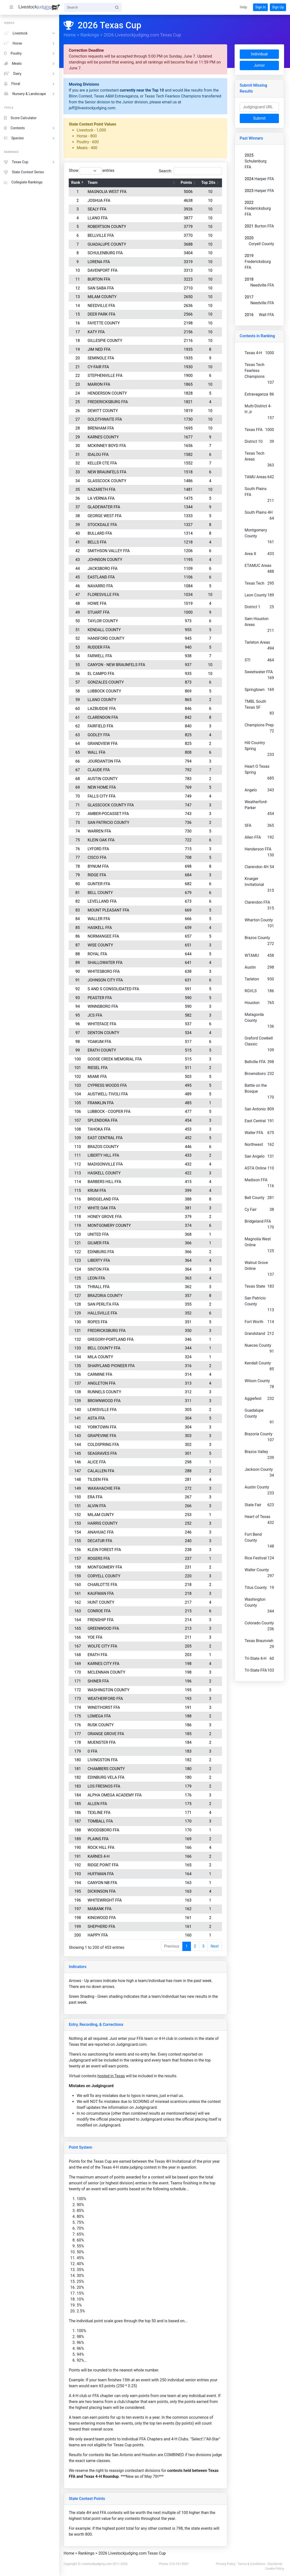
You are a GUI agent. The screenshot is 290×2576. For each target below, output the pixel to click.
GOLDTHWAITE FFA (106, 419)
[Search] (88, 7)
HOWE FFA (98, 603)
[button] (243, 7)
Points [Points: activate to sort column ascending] (187, 182)
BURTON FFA (100, 279)
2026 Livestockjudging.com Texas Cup (144, 34)
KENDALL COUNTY (105, 629)
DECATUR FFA (101, 1540)
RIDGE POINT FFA (104, 1865)
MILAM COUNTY (103, 296)
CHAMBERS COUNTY (107, 1768)
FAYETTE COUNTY (105, 323)
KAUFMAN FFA (102, 1593)
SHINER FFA (99, 1681)
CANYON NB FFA (104, 1882)
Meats (30, 64)
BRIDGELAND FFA (104, 1199)
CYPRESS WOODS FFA (108, 1085)
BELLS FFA (98, 542)
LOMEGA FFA (100, 1716)
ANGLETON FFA (103, 1383)
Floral (30, 84)
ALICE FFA (98, 1462)
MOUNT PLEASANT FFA (110, 910)
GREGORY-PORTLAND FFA (112, 1339)
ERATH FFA (99, 1654)
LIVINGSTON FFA (104, 1760)
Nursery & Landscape (30, 94)
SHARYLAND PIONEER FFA (112, 1365)
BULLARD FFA (101, 533)
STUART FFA (100, 612)
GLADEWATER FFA (105, 507)
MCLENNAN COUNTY (108, 1672)
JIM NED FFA (100, 349)
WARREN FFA (100, 831)
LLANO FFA (99, 218)
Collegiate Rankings (23, 182)
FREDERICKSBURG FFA (109, 402)
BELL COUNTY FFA (105, 1348)
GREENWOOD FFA (104, 1628)
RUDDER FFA (100, 647)
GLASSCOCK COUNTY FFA (112, 805)
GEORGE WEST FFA (106, 515)
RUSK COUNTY (102, 1725)
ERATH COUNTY (103, 1050)
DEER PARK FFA (103, 314)
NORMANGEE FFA (104, 936)
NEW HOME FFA (103, 787)
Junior (259, 65)
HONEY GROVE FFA (106, 1216)
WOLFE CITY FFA (104, 1646)
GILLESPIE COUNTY (106, 340)
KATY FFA (97, 332)
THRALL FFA (100, 1286)
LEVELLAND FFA (103, 901)
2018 (249, 279)
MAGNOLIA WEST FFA (108, 191)
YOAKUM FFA (101, 1041)
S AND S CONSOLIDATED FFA (114, 989)
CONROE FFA (100, 1611)
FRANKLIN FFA (102, 1103)
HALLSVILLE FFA (104, 1313)
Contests (30, 128)
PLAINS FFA (99, 1839)
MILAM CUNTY (102, 1514)
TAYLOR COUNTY (104, 621)
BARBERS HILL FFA (105, 1181)
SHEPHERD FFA (103, 1926)
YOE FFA (96, 1637)
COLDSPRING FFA (104, 1444)
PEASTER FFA (101, 997)
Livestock (29, 33)
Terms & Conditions (253, 2564)
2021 (249, 226)
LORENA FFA (100, 261)
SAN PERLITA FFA (104, 1304)
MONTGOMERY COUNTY (110, 1225)
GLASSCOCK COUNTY (108, 481)
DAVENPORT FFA (104, 270)
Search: (190, 171)
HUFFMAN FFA (102, 1874)
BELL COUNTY (101, 892)
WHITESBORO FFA (105, 971)
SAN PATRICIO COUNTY (110, 822)
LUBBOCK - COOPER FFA (110, 1111)
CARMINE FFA (101, 1374)
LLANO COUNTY (103, 699)
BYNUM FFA (99, 866)
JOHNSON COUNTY (106, 559)
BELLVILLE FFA (102, 235)
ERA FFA (96, 1497)
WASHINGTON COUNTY (110, 1690)
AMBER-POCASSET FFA (109, 813)
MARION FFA (100, 384)
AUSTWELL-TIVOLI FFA (109, 1094)
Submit (259, 118)
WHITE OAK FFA (103, 1208)
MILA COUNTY (102, 1357)
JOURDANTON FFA (105, 761)
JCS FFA (96, 1015)
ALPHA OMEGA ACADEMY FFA (116, 1795)
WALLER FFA (100, 918)
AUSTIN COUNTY (104, 778)
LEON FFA (97, 1278)
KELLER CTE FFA (103, 463)
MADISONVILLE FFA (106, 1164)
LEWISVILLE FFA (103, 1409)
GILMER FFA (100, 1243)
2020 (249, 238)
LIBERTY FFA (100, 1260)
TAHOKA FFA (100, 1129)
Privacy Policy (227, 2564)
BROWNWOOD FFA (105, 1400)
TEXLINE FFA (100, 1812)
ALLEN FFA (98, 1803)
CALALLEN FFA (102, 1471)
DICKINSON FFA (103, 1891)
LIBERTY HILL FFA (104, 1155)
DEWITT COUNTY (104, 410)
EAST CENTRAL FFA (106, 1138)
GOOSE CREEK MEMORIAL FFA (116, 1059)
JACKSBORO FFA (104, 568)
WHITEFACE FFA (103, 1024)
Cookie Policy (274, 2568)
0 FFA (94, 1751)
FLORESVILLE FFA (104, 594)
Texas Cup (30, 162)
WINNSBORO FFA (104, 1006)
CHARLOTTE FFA (104, 1584)
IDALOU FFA (99, 454)
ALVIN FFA (98, 1506)
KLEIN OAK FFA (102, 840)
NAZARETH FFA (103, 489)
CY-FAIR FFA (99, 367)
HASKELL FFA (101, 927)
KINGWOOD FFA (103, 1917)
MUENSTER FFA (103, 1742)
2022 (249, 202)
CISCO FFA (98, 857)
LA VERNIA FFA (102, 498)
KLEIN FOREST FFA (105, 1549)
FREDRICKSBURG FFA (108, 1330)
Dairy (30, 74)
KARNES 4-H (100, 1856)
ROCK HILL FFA (102, 1847)
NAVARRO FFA (101, 586)
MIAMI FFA (98, 1076)
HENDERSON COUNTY (108, 393)
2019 (249, 255)
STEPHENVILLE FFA (106, 375)
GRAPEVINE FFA (103, 1435)
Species (30, 138)
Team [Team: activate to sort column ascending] (94, 182)
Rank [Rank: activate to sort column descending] (77, 182)
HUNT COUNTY (102, 1602)
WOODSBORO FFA (105, 1830)
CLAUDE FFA (100, 770)
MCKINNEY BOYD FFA (108, 445)
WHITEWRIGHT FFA (106, 1900)
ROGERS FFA (100, 1558)
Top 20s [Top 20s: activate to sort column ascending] (209, 182)
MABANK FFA (101, 1908)
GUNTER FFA (100, 883)
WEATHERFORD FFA (106, 1698)
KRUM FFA (98, 1190)
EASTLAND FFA (102, 577)
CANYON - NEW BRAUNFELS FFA (118, 664)
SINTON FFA (100, 1269)
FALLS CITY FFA (103, 796)
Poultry (30, 53)
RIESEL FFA (99, 1067)
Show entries (93, 171)
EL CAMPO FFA (102, 673)
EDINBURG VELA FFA (107, 1777)
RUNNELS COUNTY (106, 1392)
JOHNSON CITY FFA (106, 980)
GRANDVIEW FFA (104, 743)
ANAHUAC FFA (102, 1532)
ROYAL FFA (98, 954)
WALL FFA (98, 752)
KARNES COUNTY (104, 437)
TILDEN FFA (99, 1479)
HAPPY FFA (99, 1935)
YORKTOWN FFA (103, 1427)
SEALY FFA (98, 209)
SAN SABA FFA (102, 288)
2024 (249, 178)
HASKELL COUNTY (105, 1173)
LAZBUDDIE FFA (103, 708)
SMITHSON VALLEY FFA (110, 550)
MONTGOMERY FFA (106, 1567)
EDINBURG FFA (102, 1251)
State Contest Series (24, 172)
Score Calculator (20, 118)
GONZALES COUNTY (107, 682)
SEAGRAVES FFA (103, 1453)
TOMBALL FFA (101, 1821)
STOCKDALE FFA (104, 524)
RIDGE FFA (98, 875)
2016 (249, 314)
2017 (249, 297)
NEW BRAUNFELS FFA (108, 472)
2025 (249, 155)
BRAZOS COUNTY (104, 1146)
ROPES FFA (99, 1322)
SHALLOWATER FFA (106, 962)
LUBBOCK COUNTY (105, 691)
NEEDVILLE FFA (103, 305)
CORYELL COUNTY (105, 1576)
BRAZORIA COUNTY (106, 1295)
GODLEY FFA (100, 735)
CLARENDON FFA (104, 717)
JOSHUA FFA (100, 200)
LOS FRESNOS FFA (105, 1786)
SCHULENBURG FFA (106, 253)
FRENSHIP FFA (102, 1619)
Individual (259, 54)
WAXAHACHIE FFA (105, 1488)
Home (71, 34)
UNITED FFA (99, 1234)
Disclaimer (276, 2564)
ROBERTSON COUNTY (108, 226)
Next (215, 1946)
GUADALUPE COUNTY (108, 244)
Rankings (91, 34)
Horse (30, 43)
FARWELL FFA (101, 656)
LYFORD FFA (99, 849)
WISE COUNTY (101, 945)
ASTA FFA (97, 1418)
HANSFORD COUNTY (107, 638)
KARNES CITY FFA (105, 1663)
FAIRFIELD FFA (102, 726)
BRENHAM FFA (102, 428)
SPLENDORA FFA (104, 1120)
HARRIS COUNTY (104, 1523)
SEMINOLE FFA (102, 358)
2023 (249, 190)
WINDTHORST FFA (105, 1707)
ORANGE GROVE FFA (107, 1733)
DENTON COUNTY (105, 1032)
